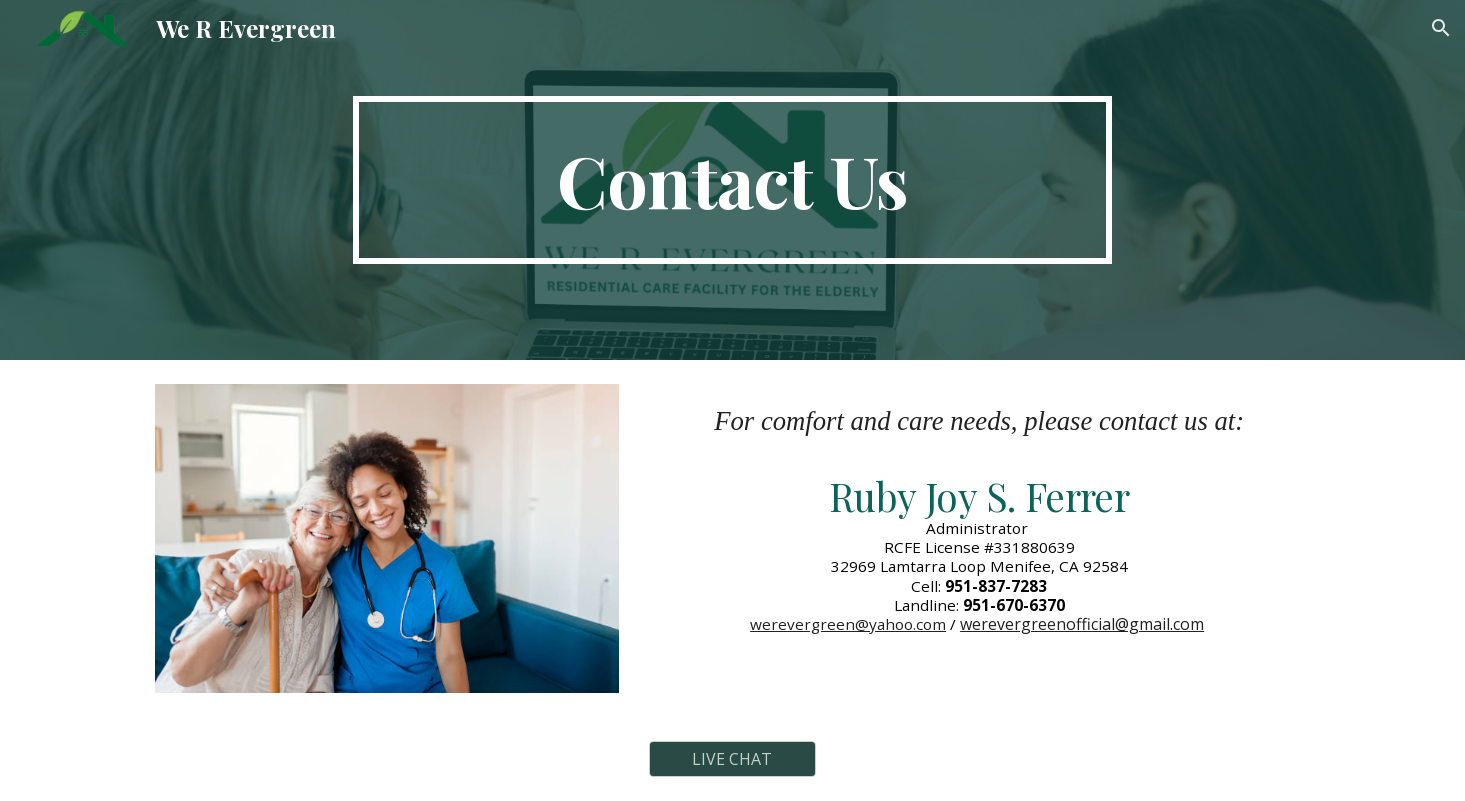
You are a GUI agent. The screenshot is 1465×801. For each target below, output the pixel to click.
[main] (733, 180)
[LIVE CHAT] (733, 759)
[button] (1441, 28)
